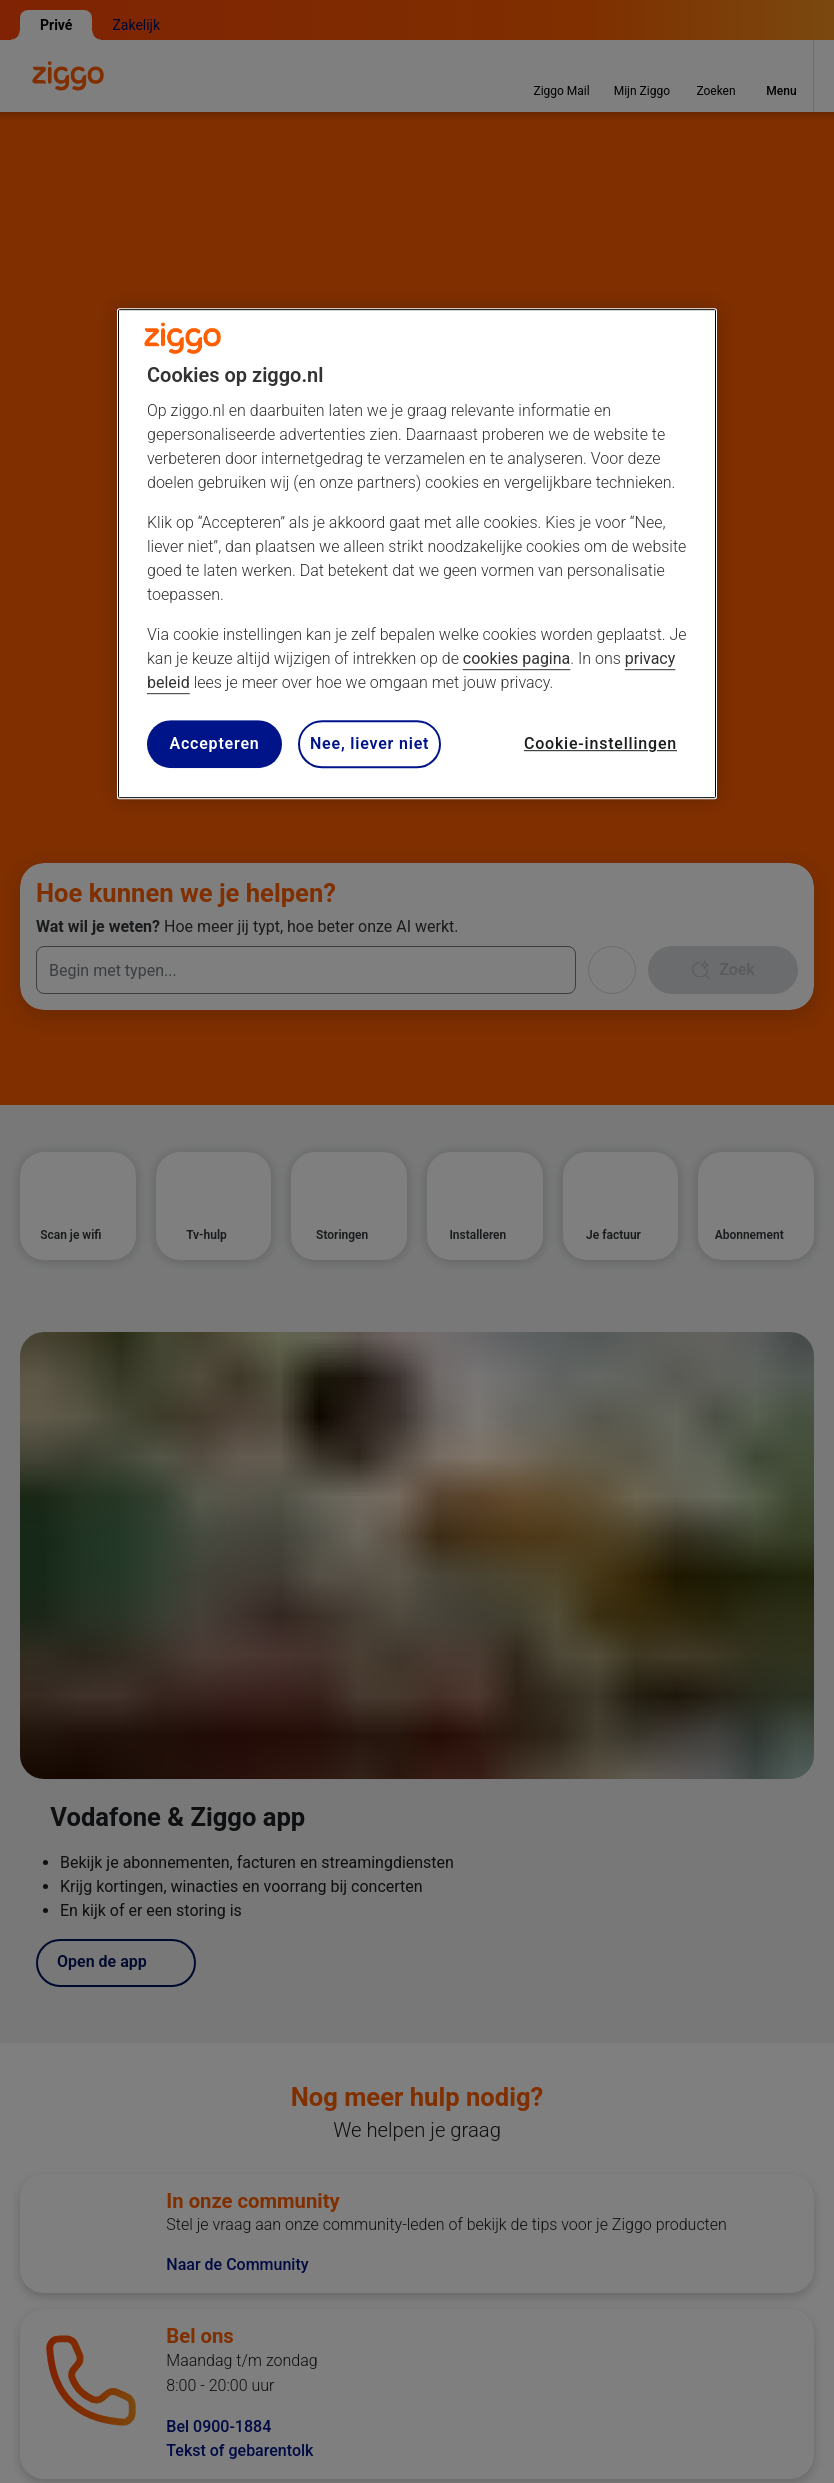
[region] (417, 554)
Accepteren (214, 743)
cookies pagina (516, 659)
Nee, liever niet (369, 743)
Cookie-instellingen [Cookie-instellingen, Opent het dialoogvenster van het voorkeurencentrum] (600, 743)
